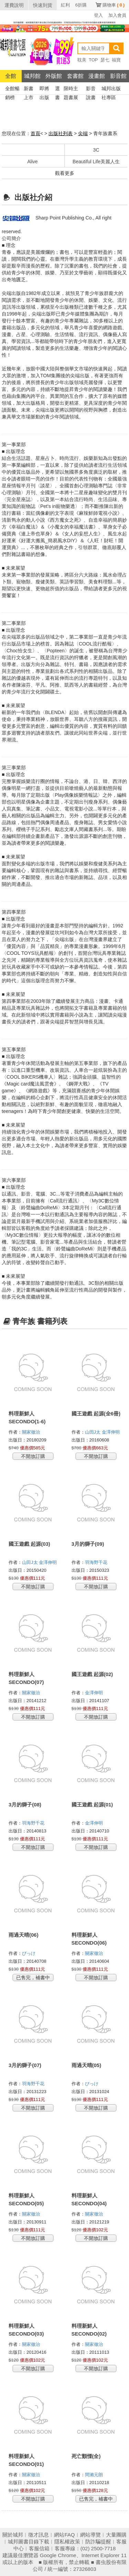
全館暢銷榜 (12, 89)
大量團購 (116, 2535)
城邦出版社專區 (111, 89)
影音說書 (91, 89)
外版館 (53, 76)
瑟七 (104, 60)
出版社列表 (61, 133)
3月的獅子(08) (25, 1804)
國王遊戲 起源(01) (92, 1804)
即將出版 (44, 89)
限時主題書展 (71, 89)
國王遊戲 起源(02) (92, 1674)
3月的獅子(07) (25, 2065)
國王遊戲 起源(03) (29, 1544)
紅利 (65, 5)
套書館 (75, 76)
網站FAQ (64, 2535)
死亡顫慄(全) (86, 2456)
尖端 (83, 133)
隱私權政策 (67, 2541)
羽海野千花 (97, 1562)
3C (96, 150)
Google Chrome (58, 2555)
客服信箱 (39, 2548)
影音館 (118, 76)
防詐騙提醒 (98, 2541)
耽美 (81, 60)
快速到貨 (42, 5)
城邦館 (32, 76)
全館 (10, 76)
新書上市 (28, 89)
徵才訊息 (38, 2535)
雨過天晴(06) (24, 1935)
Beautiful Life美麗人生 (96, 161)
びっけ (29, 1953)
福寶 (116, 60)
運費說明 (14, 5)
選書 (57, 89)
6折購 (81, 5)
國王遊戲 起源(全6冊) (96, 1413)
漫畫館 (96, 76)
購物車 (114, 5)
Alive (32, 161)
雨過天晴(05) (86, 2065)
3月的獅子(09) (88, 1544)
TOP (93, 60)
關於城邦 (12, 2535)
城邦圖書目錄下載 (28, 2541)
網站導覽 (90, 2535)
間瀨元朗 (94, 2474)
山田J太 (93, 1432)
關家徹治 (31, 1432)
